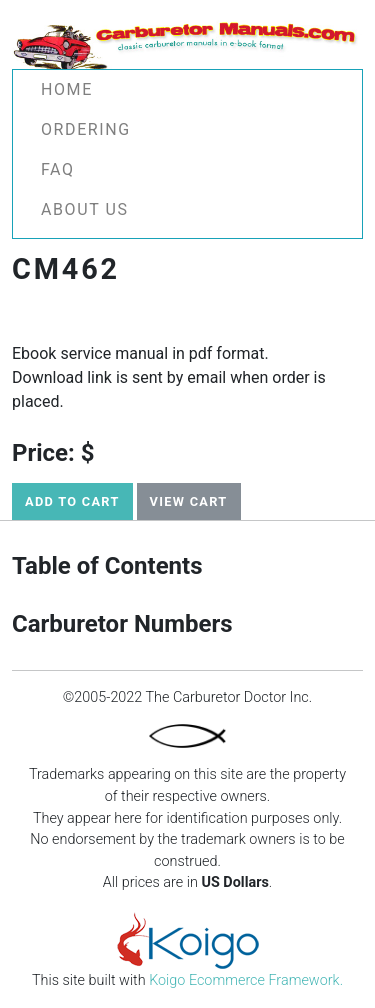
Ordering (86, 129)
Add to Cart (72, 501)
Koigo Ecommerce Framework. (246, 980)
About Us (85, 209)
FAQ (58, 169)
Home (67, 89)
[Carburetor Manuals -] (187, 42)
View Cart (189, 501)
